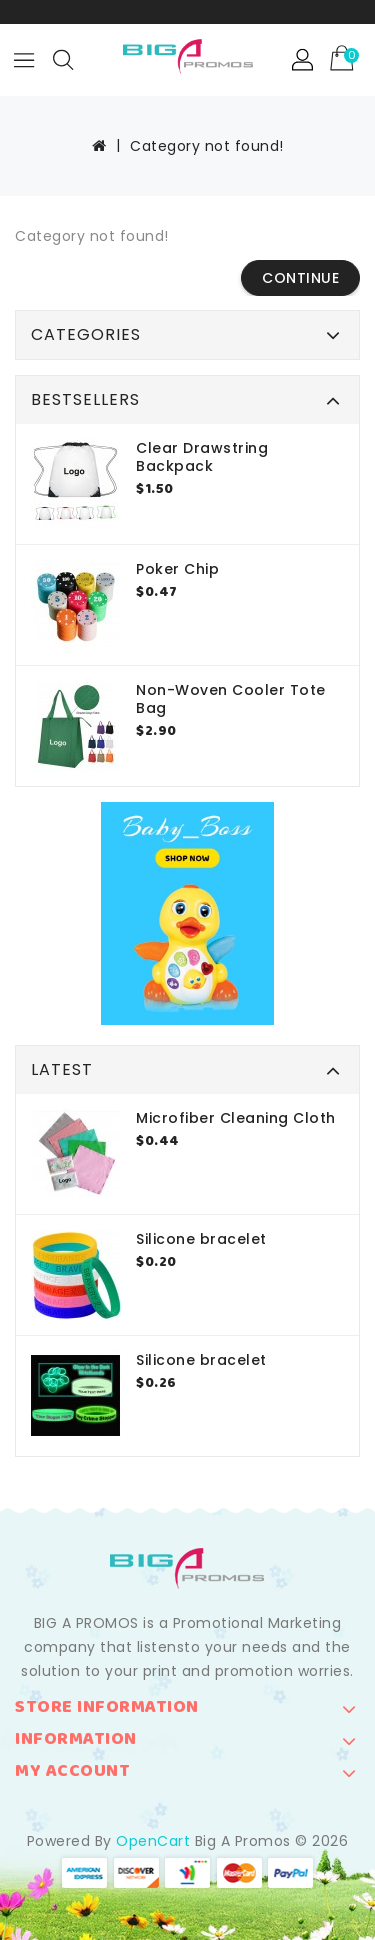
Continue (300, 278)
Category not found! (207, 146)
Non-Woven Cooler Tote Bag (231, 699)
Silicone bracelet (201, 1239)
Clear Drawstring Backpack (202, 457)
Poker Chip (177, 569)
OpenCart (153, 1841)
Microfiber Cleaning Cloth (236, 1118)
